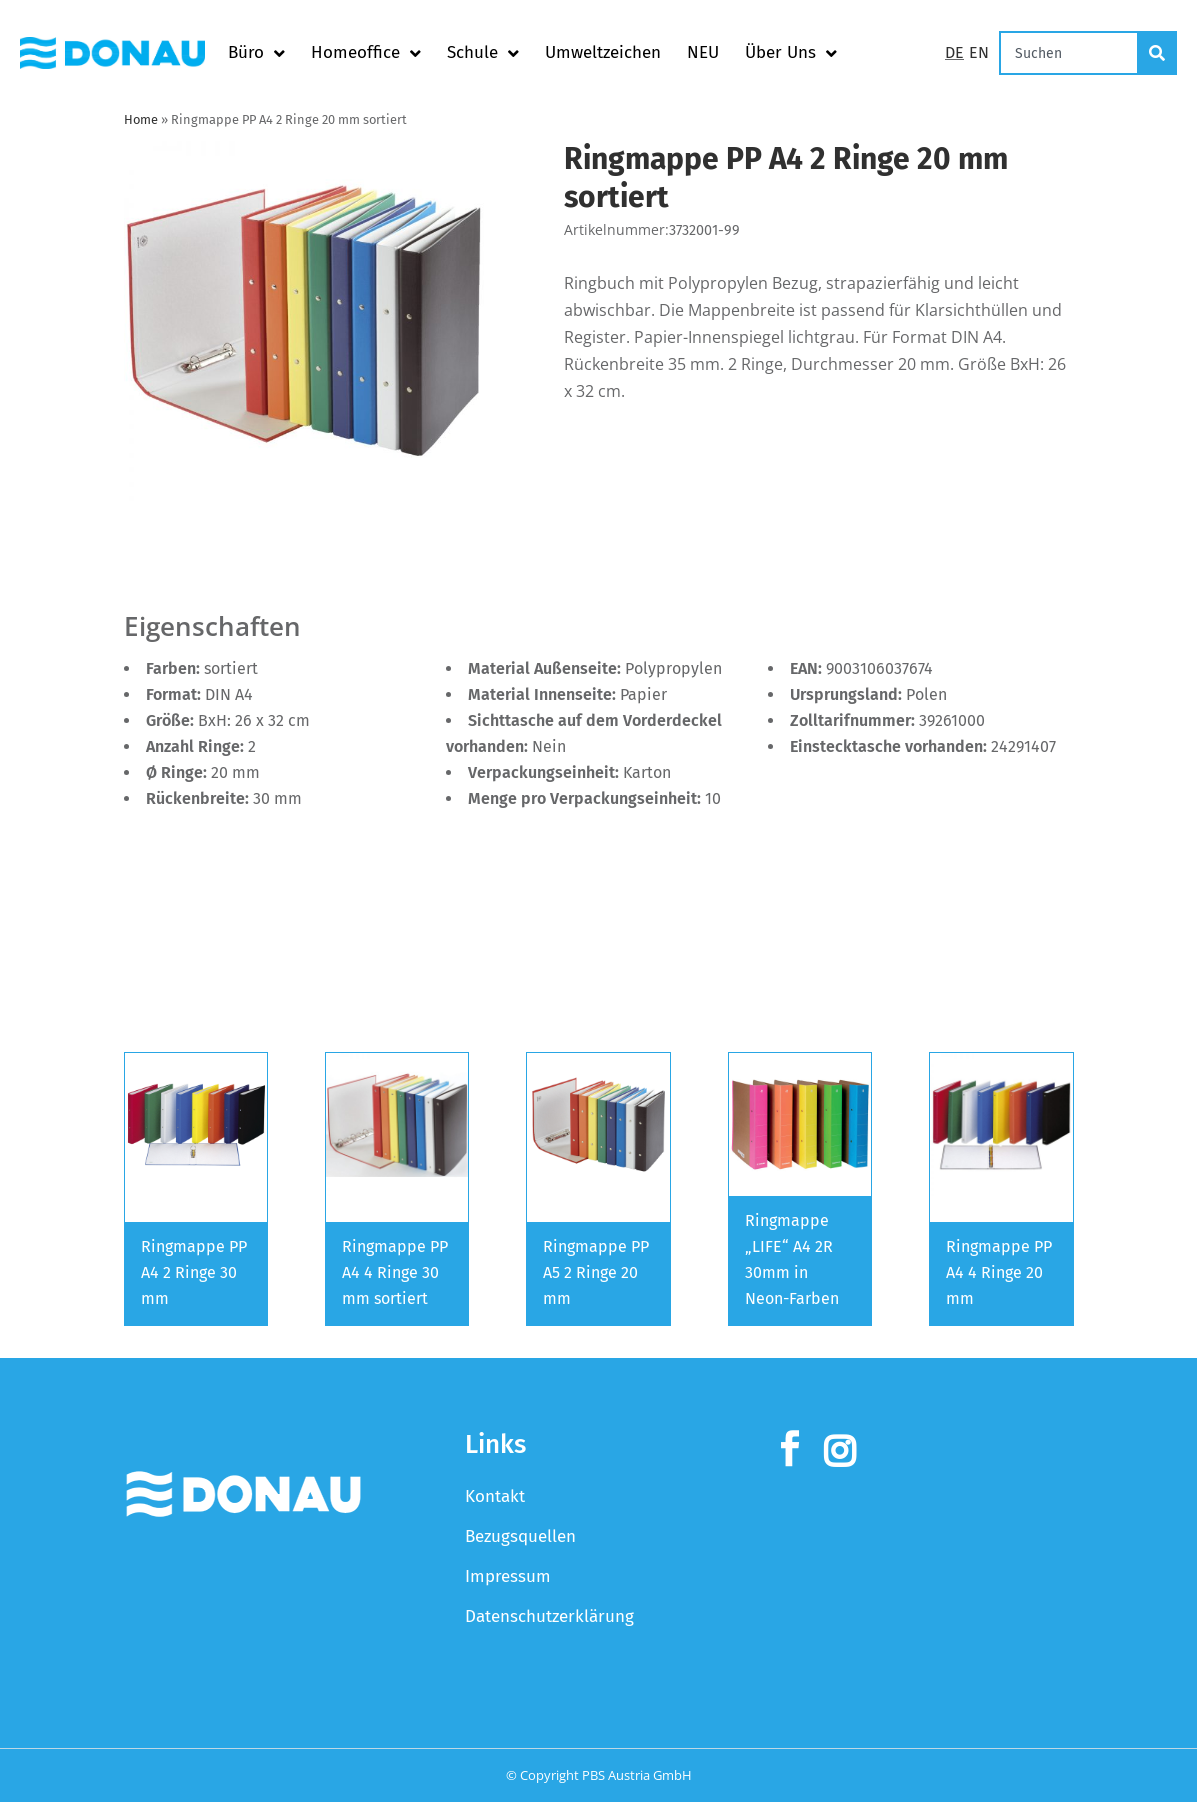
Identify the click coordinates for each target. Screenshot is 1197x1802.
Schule (483, 53)
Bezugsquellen (520, 1536)
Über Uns (791, 53)
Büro (256, 53)
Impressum (508, 1576)
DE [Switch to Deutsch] (954, 52)
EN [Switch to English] (979, 52)
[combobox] (1069, 53)
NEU (703, 52)
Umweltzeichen (603, 52)
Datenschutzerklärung (549, 1616)
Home (141, 119)
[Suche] (1158, 53)
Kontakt (495, 1496)
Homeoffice (366, 53)
